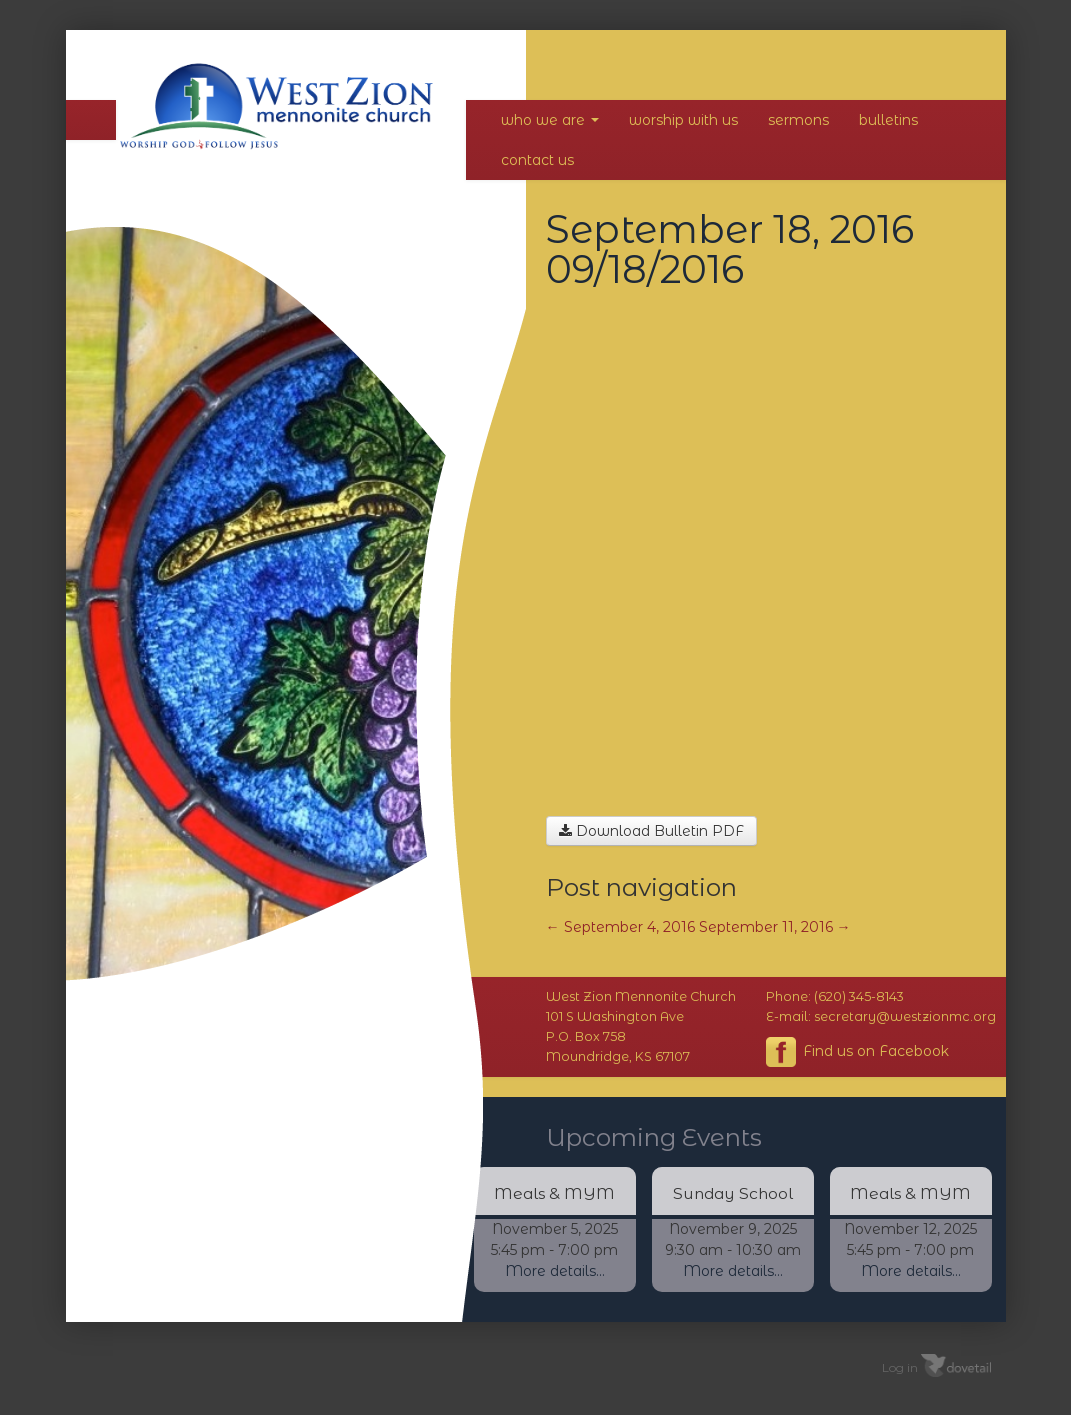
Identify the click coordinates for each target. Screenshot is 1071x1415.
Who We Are (550, 120)
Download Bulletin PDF (651, 831)
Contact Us (537, 160)
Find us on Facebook (857, 1052)
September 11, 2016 (775, 927)
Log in (900, 1367)
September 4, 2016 (620, 927)
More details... (555, 1271)
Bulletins (888, 120)
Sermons (798, 120)
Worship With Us (683, 120)
